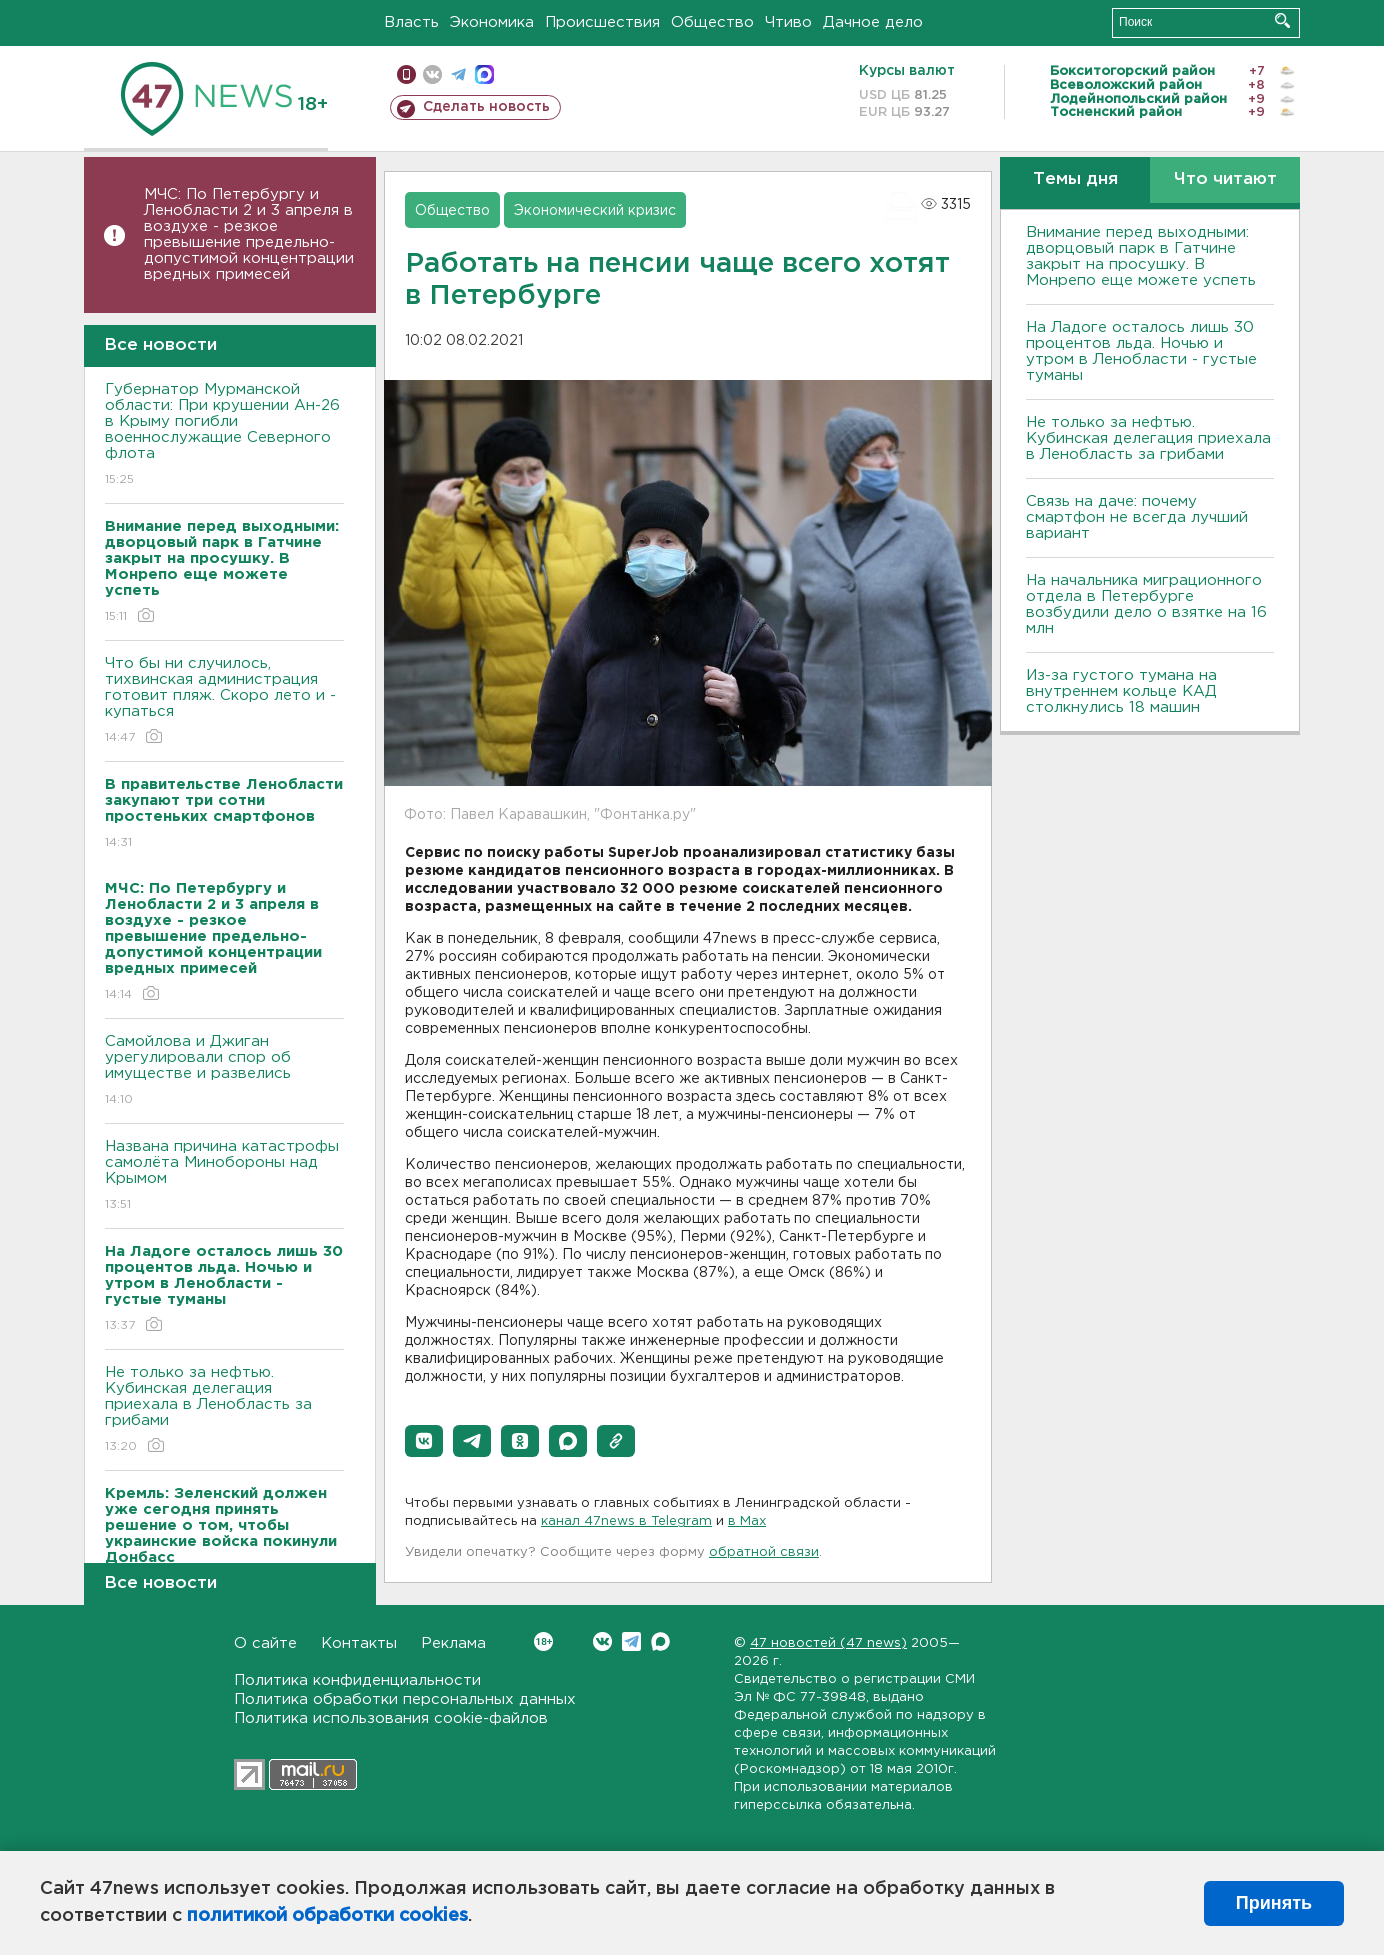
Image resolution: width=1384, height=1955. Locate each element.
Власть (411, 22)
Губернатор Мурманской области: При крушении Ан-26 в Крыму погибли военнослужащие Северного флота (224, 435)
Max (660, 1641)
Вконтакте (543, 1641)
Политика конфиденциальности (357, 1680)
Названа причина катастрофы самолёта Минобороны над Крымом (224, 1176)
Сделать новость (486, 107)
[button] (424, 1441)
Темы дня (1075, 179)
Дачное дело (873, 22)
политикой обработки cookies (327, 1916)
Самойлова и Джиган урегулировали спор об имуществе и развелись (224, 1071)
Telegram (631, 1641)
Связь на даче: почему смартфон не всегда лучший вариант (1137, 517)
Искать (1282, 20)
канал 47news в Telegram (626, 1521)
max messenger (484, 74)
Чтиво (788, 22)
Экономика (492, 22)
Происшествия (602, 22)
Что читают (1225, 179)
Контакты (359, 1643)
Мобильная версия (406, 74)
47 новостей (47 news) (828, 1643)
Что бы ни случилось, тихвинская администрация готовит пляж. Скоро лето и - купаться (224, 701)
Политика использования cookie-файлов (391, 1718)
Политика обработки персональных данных (405, 1699)
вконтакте (432, 74)
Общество (712, 22)
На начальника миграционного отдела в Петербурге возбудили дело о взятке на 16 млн (1146, 604)
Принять (1274, 1903)
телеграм (458, 74)
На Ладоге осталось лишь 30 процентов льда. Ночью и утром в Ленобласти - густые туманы (1141, 351)
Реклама (453, 1643)
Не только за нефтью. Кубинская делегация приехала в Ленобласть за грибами (224, 1410)
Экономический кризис (595, 211)
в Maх (747, 1521)
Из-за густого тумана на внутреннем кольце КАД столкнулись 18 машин (1121, 691)
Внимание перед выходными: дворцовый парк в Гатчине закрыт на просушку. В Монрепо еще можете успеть (1141, 256)
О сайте (265, 1643)
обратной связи (764, 1552)
